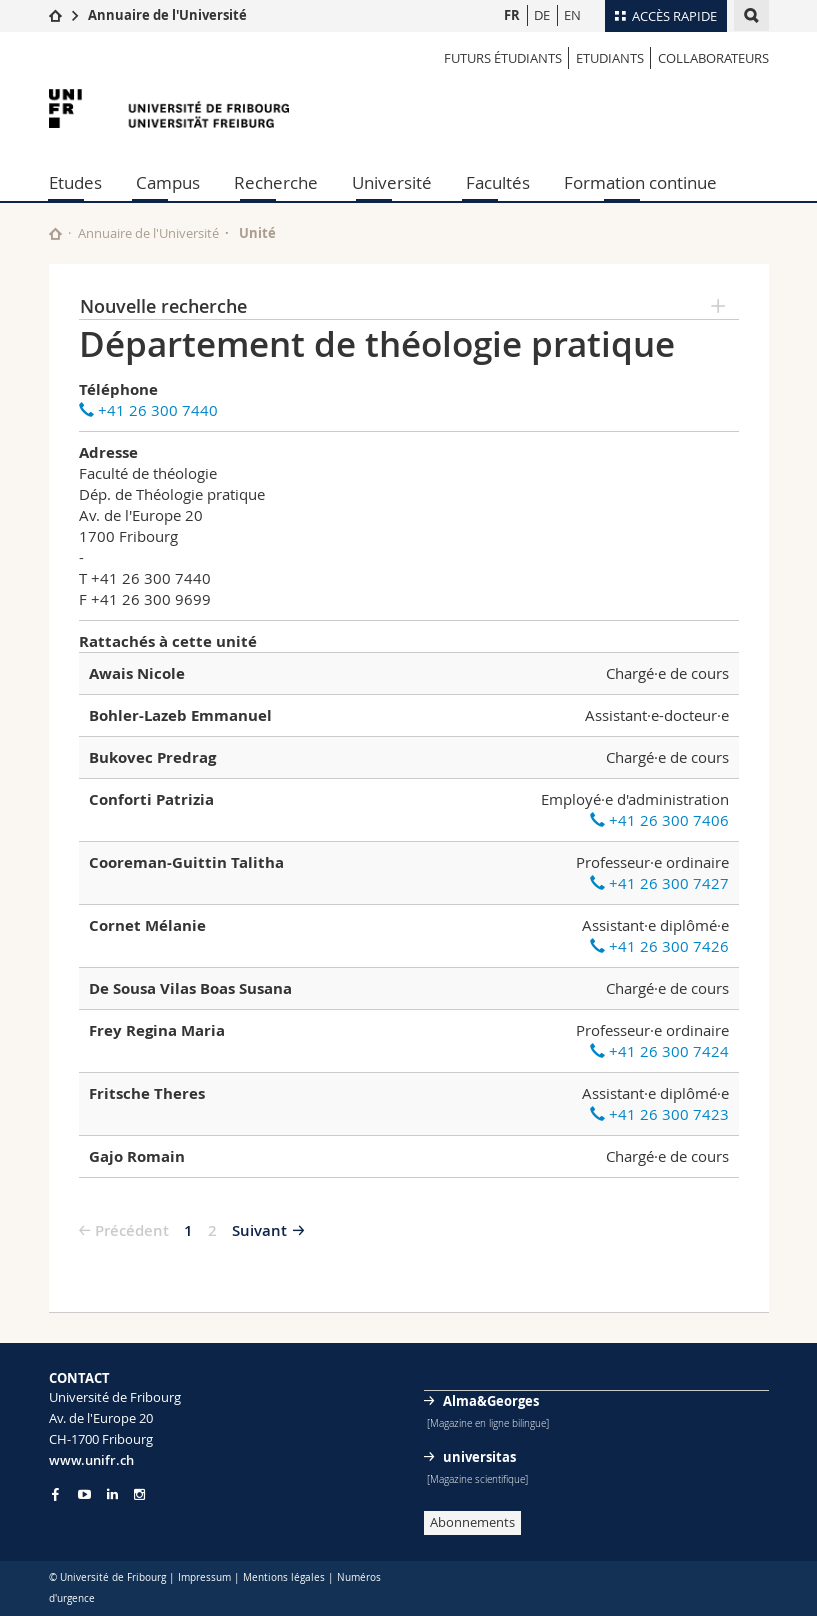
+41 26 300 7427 (659, 883)
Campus (168, 182)
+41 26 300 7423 (659, 1114)
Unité (257, 233)
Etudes (75, 182)
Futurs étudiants (503, 58)
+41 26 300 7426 (659, 946)
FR (512, 15)
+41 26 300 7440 (148, 410)
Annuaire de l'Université (167, 15)
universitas (479, 1457)
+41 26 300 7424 (659, 1051)
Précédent (132, 1230)
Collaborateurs (713, 58)
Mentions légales (284, 1577)
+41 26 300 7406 (659, 820)
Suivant (259, 1230)
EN (572, 15)
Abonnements (472, 1522)
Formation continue (640, 182)
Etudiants (610, 58)
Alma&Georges (491, 1401)
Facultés (498, 182)
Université (392, 182)
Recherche (276, 182)
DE (542, 15)
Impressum (204, 1577)
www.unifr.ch (91, 1460)
